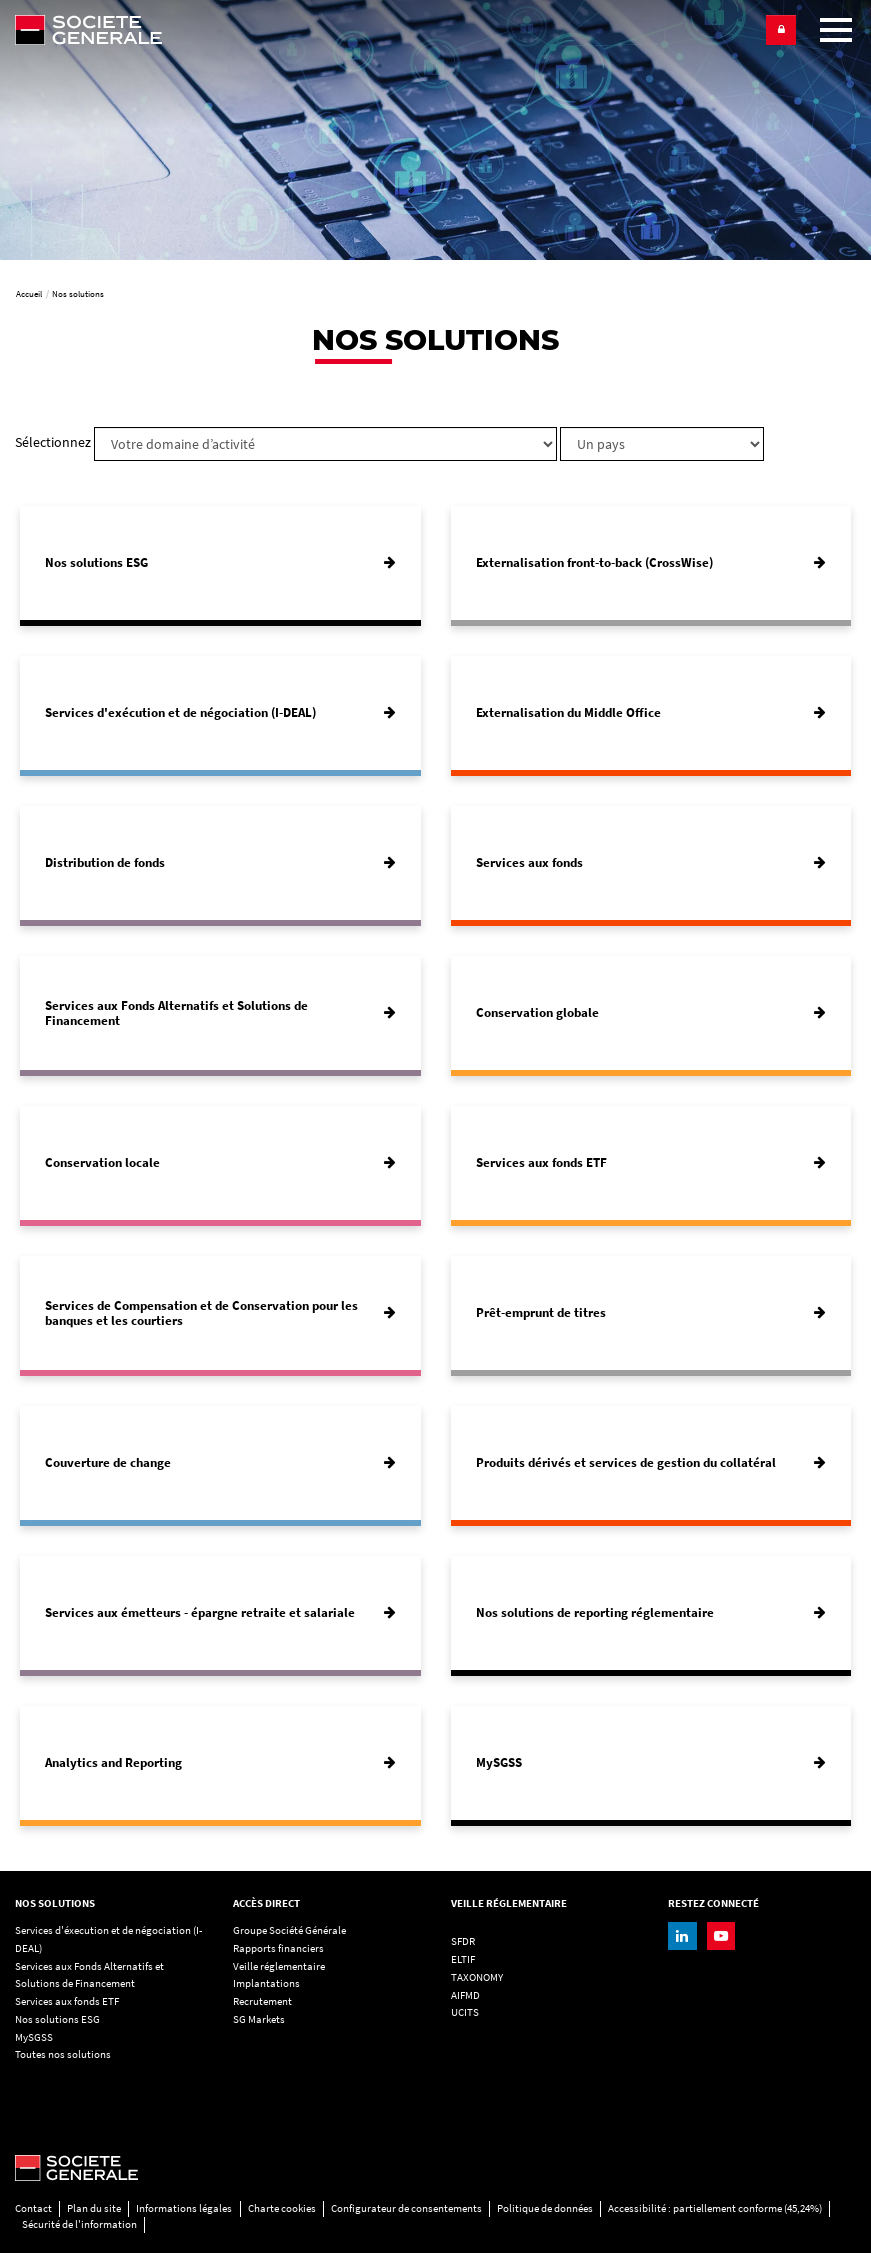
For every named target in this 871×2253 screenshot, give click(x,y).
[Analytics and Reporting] (220, 1763)
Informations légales (184, 2208)
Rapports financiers (278, 1948)
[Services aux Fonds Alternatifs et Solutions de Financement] (220, 1013)
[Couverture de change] (220, 1463)
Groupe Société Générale (289, 1930)
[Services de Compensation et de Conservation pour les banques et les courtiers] (220, 1313)
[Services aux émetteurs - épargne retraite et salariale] (220, 1613)
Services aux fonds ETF (67, 2001)
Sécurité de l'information (79, 2224)
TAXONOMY (477, 1977)
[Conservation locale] (220, 1163)
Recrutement (262, 2001)
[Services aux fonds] (651, 863)
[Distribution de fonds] (220, 863)
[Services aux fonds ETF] (651, 1163)
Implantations (266, 1983)
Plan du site (94, 2208)
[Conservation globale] (651, 1013)
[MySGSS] (651, 1763)
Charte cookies (282, 2208)
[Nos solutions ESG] (220, 563)
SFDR (463, 1941)
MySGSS (34, 2037)
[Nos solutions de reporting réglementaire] (651, 1613)
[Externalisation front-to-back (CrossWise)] (651, 563)
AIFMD (465, 1995)
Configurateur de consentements (406, 2208)
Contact (33, 2208)
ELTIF (463, 1959)
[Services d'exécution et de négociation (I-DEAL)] (220, 713)
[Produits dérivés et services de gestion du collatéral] (651, 1463)
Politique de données (545, 2208)
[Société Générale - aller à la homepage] (383, 30)
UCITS (465, 2012)
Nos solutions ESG (57, 2019)
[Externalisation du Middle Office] (651, 713)
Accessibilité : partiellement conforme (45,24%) (715, 2208)
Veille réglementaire (279, 1966)
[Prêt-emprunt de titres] (651, 1313)
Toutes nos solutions (63, 2054)
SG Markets (259, 2019)
